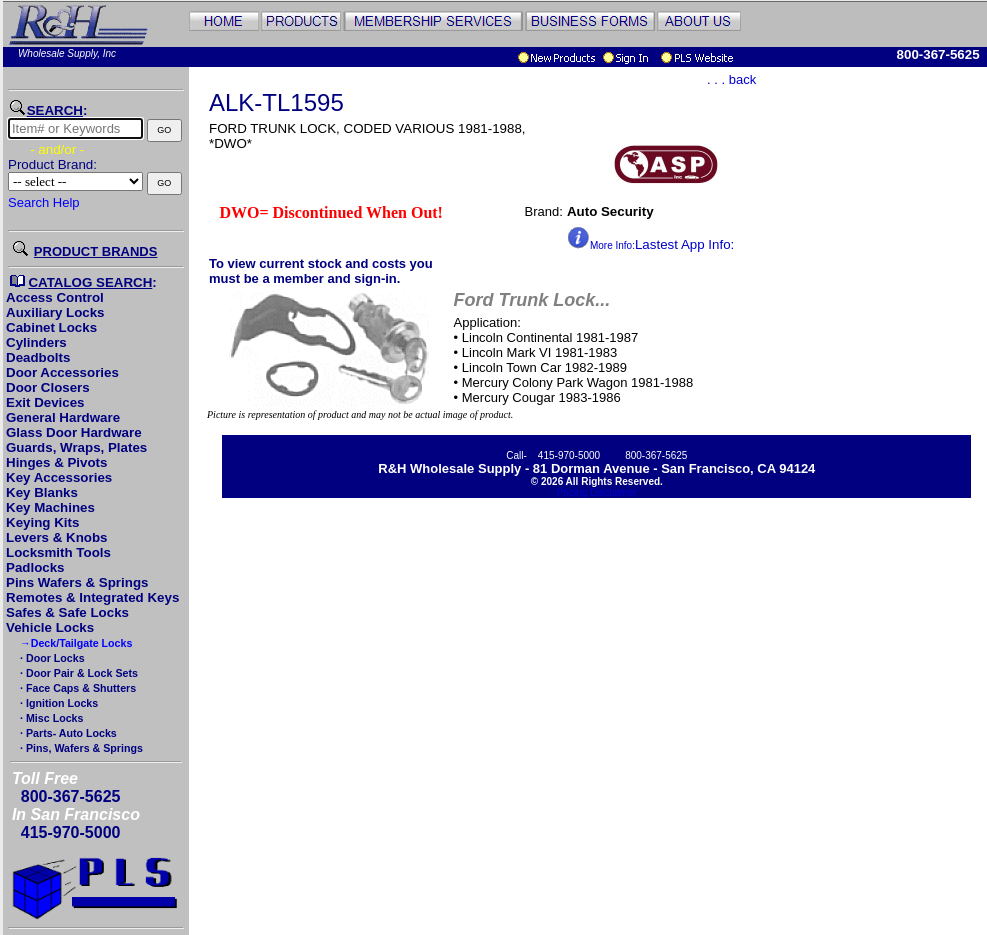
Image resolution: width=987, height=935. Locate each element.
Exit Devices (45, 402)
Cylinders (36, 342)
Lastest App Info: (650, 244)
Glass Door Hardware (74, 432)
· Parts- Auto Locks (67, 733)
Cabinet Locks (51, 327)
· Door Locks (51, 658)
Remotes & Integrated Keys (92, 597)
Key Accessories (59, 477)
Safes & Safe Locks (67, 612)
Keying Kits (42, 522)
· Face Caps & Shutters (76, 688)
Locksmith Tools (58, 552)
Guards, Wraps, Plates (76, 447)
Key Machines (50, 507)
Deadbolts (38, 357)
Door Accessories (62, 372)
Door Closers (48, 387)
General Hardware (63, 417)
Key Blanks (42, 492)
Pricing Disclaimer (597, 492)
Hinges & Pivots (56, 462)
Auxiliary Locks (55, 312)
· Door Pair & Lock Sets (77, 673)
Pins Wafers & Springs (77, 582)
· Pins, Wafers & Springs (80, 748)
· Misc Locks (50, 718)
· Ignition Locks (57, 703)
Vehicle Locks (50, 627)
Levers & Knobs (56, 537)
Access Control (55, 297)
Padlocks (35, 567)
